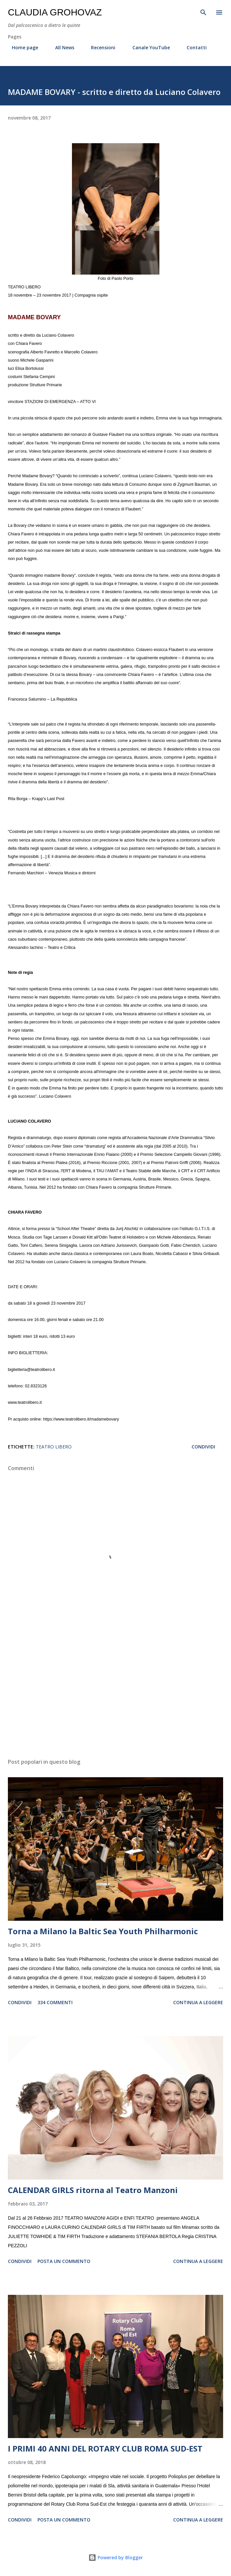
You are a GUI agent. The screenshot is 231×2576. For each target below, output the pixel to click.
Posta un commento (63, 2261)
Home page (21, 47)
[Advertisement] (115, 1691)
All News (60, 47)
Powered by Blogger (115, 2557)
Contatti (193, 47)
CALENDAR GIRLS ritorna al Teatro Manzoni (93, 2189)
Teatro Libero (54, 1447)
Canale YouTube (147, 47)
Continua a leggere (198, 2002)
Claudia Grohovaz (55, 12)
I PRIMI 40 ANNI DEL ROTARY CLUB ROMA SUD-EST (105, 2448)
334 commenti (55, 2002)
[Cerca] (203, 12)
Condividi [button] (203, 1447)
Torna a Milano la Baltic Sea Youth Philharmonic (103, 1931)
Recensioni (99, 47)
